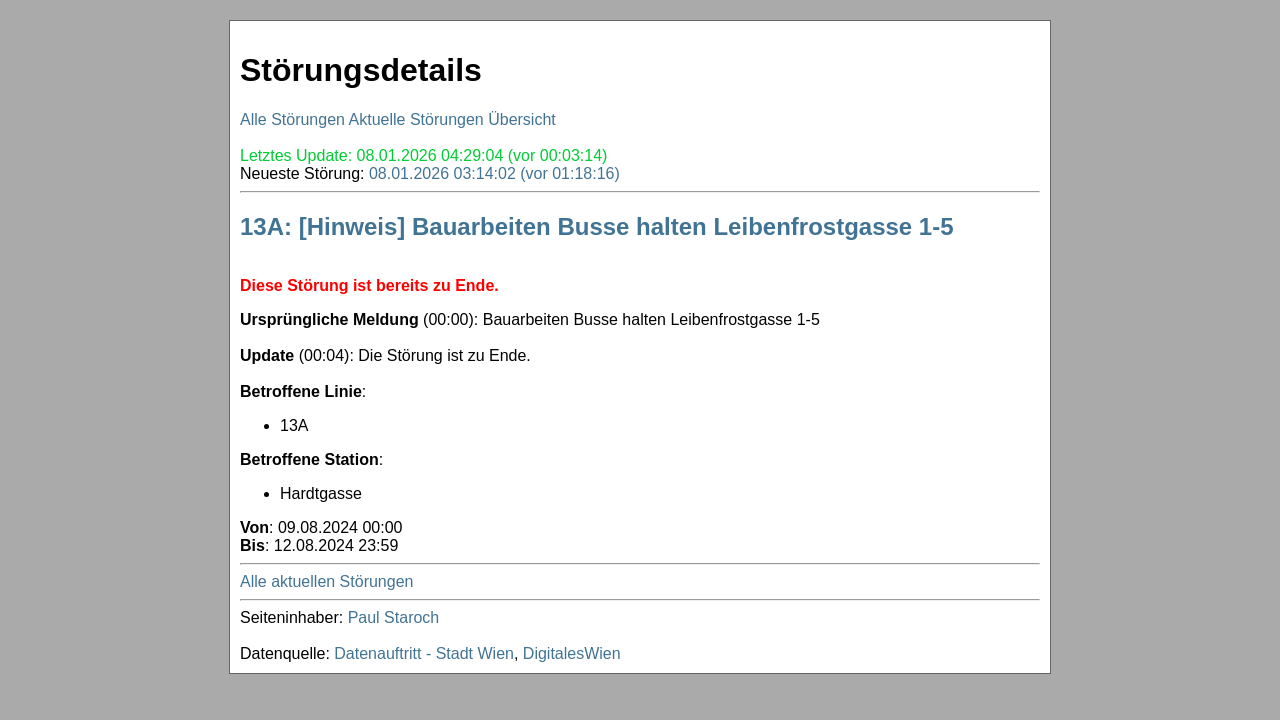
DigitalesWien (572, 653)
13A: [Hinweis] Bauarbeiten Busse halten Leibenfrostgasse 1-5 (597, 226)
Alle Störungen (292, 119)
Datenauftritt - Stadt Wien (424, 653)
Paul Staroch (394, 617)
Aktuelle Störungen (416, 119)
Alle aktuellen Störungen (326, 581)
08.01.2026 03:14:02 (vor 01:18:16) (494, 173)
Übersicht (522, 119)
